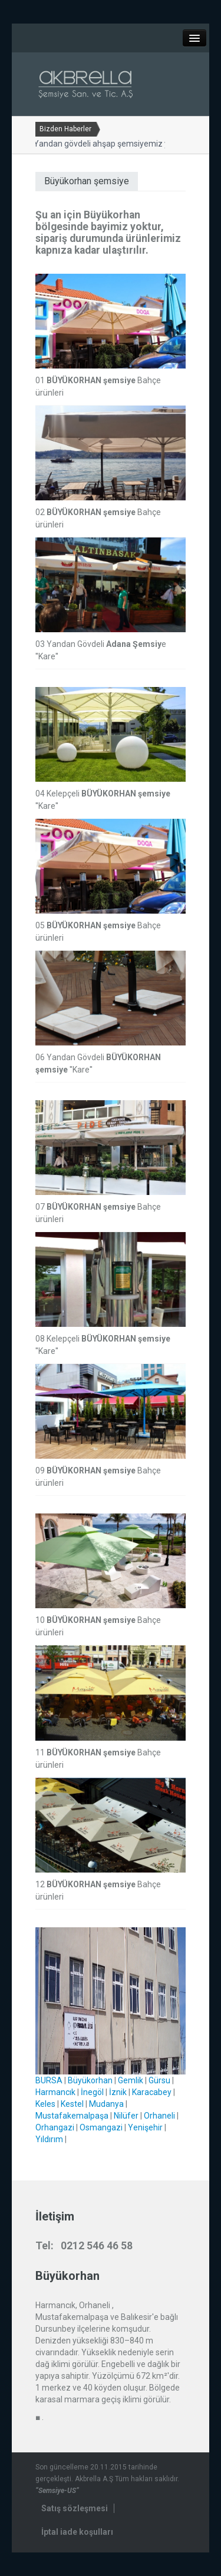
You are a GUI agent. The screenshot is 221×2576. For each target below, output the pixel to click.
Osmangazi (101, 2127)
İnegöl (92, 2092)
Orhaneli (159, 2115)
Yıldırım (49, 2139)
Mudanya (106, 2104)
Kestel (72, 2104)
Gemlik (130, 2080)
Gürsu (159, 2080)
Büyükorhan (90, 2080)
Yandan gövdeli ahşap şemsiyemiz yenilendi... (115, 143)
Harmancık (55, 2092)
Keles (45, 2104)
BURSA (48, 2080)
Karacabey (151, 2092)
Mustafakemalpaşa (71, 2115)
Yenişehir (145, 2127)
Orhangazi (54, 2127)
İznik (118, 2092)
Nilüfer (126, 2115)
